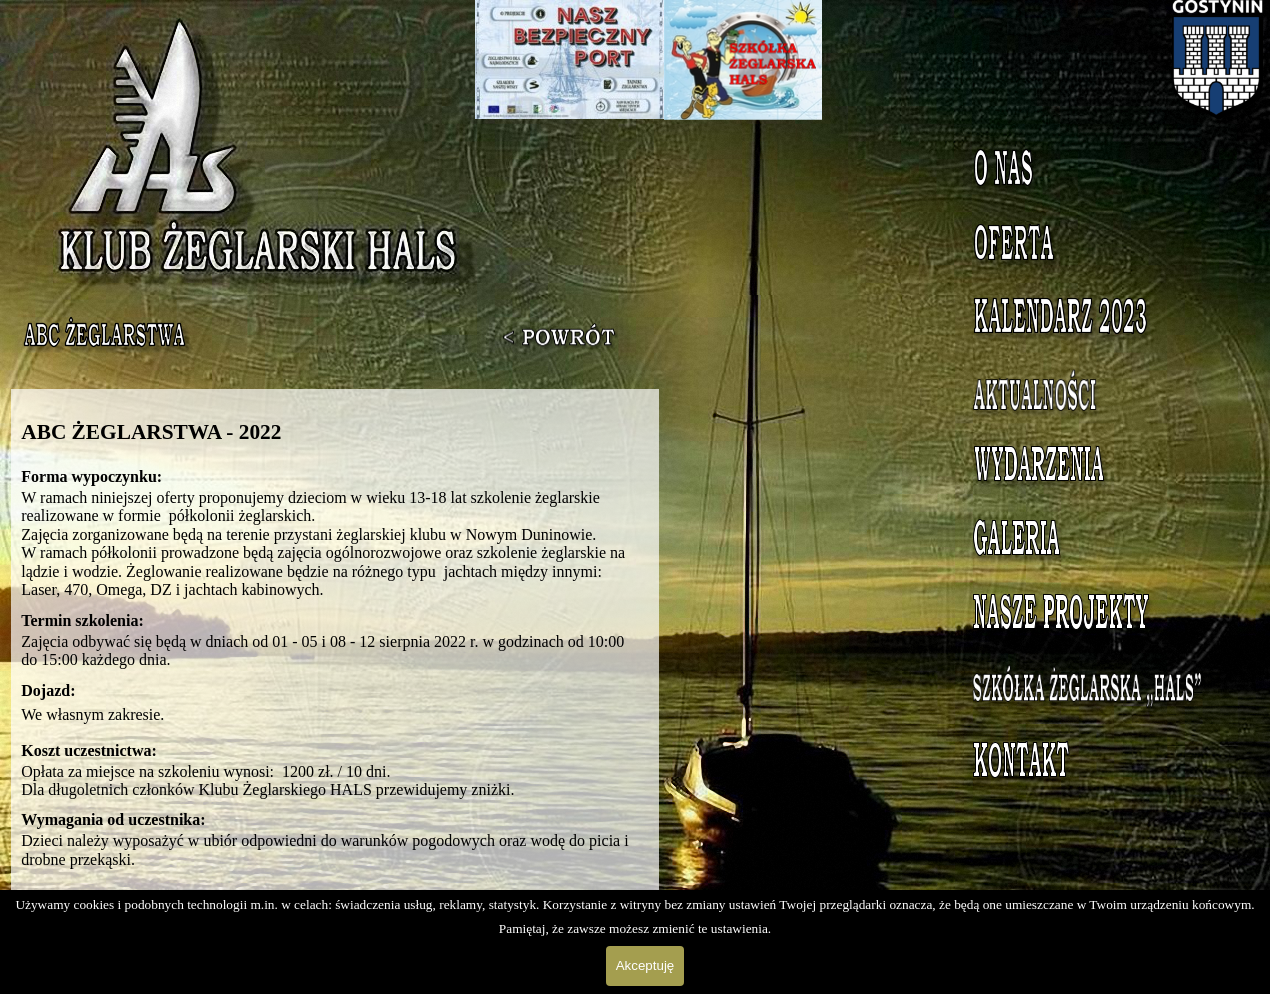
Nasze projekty (1100, 617)
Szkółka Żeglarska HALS (1100, 701)
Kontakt (1100, 765)
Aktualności (1099, 395)
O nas (1100, 173)
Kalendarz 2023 (1100, 321)
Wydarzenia (1099, 469)
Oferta (1100, 247)
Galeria (1100, 543)
